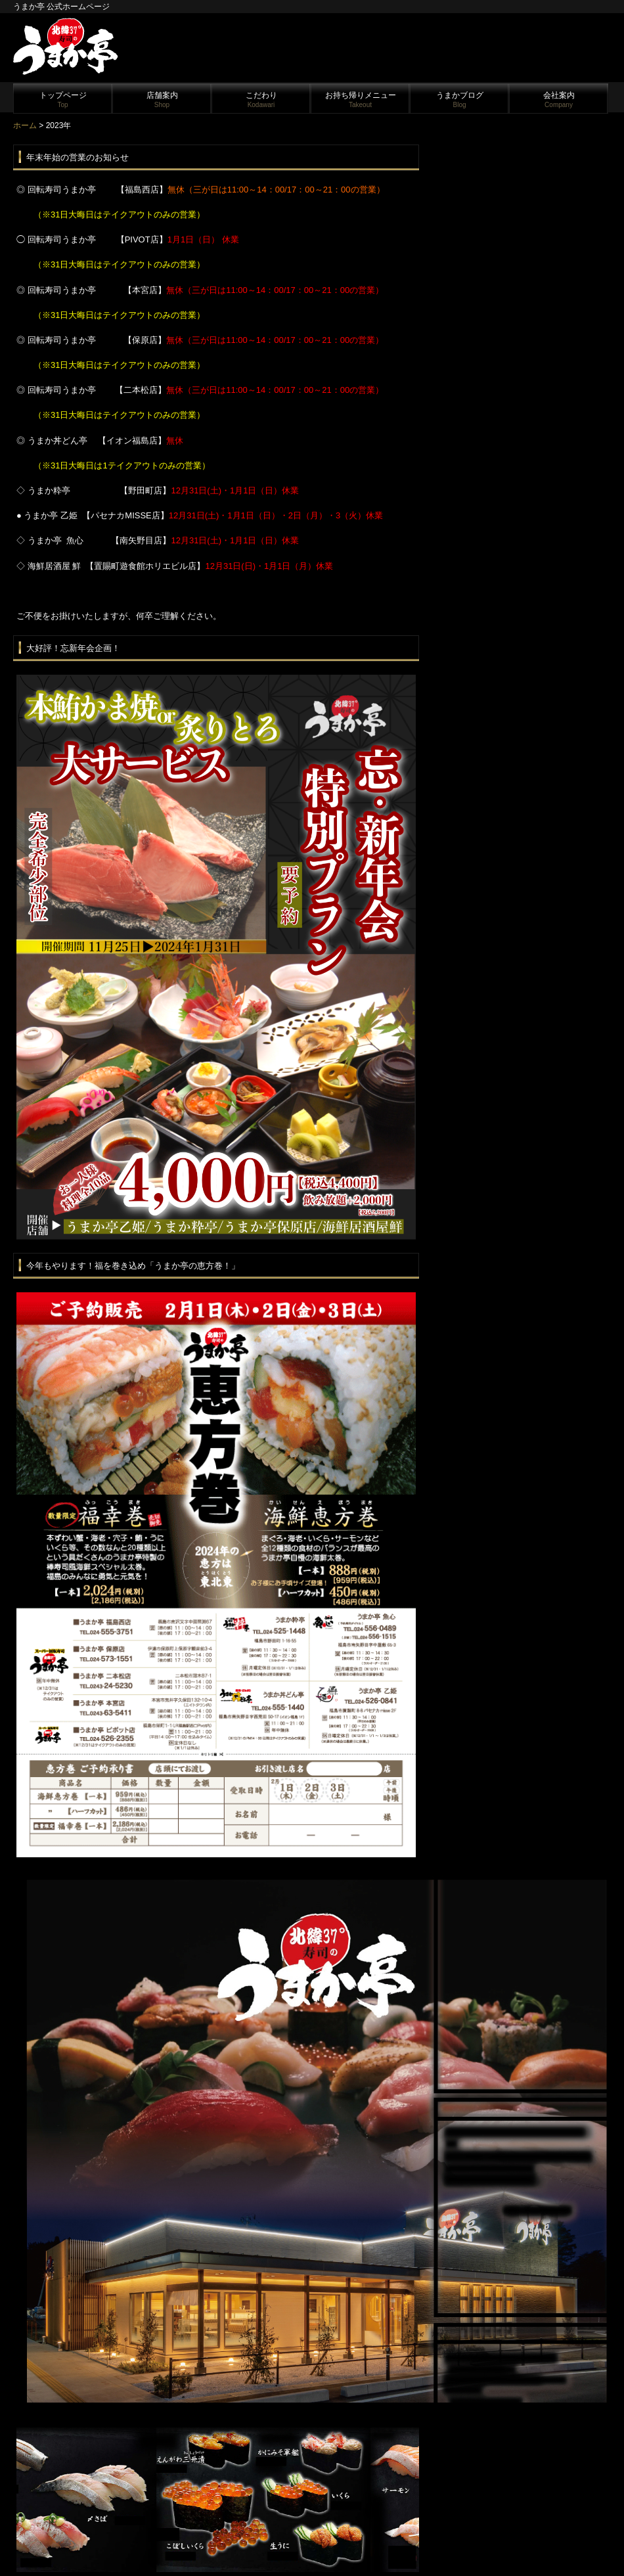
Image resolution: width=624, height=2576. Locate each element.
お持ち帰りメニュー (360, 99)
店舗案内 (162, 99)
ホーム (25, 125)
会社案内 (559, 99)
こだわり (261, 99)
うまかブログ (459, 99)
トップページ (63, 99)
